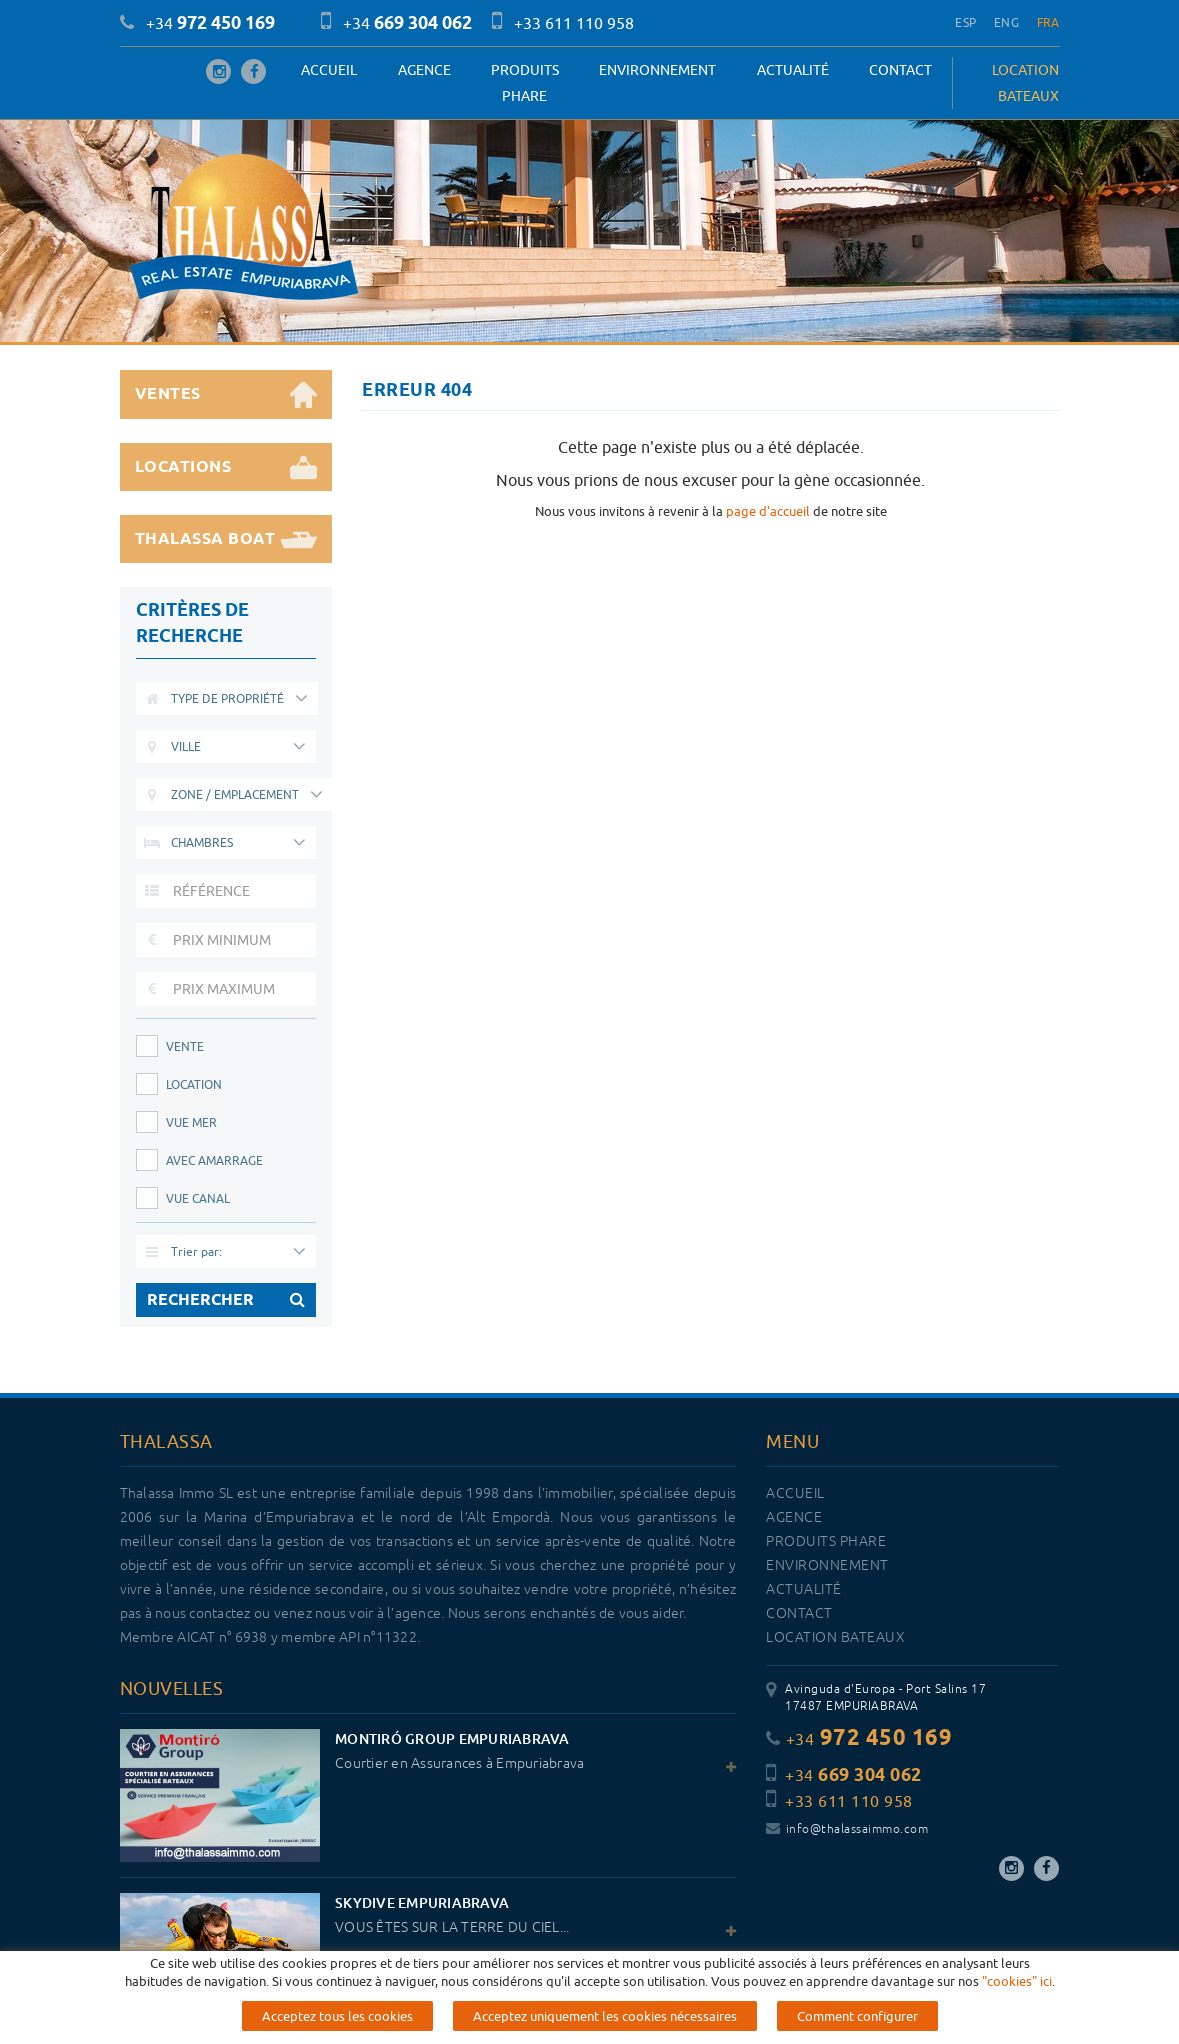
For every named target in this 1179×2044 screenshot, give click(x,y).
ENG (1006, 22)
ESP (965, 22)
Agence (424, 70)
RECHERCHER (226, 1300)
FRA (1048, 22)
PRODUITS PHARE (525, 83)
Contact (900, 70)
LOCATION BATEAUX (1025, 83)
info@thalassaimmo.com (847, 1829)
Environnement (657, 70)
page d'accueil (768, 511)
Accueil (329, 70)
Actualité (793, 70)
